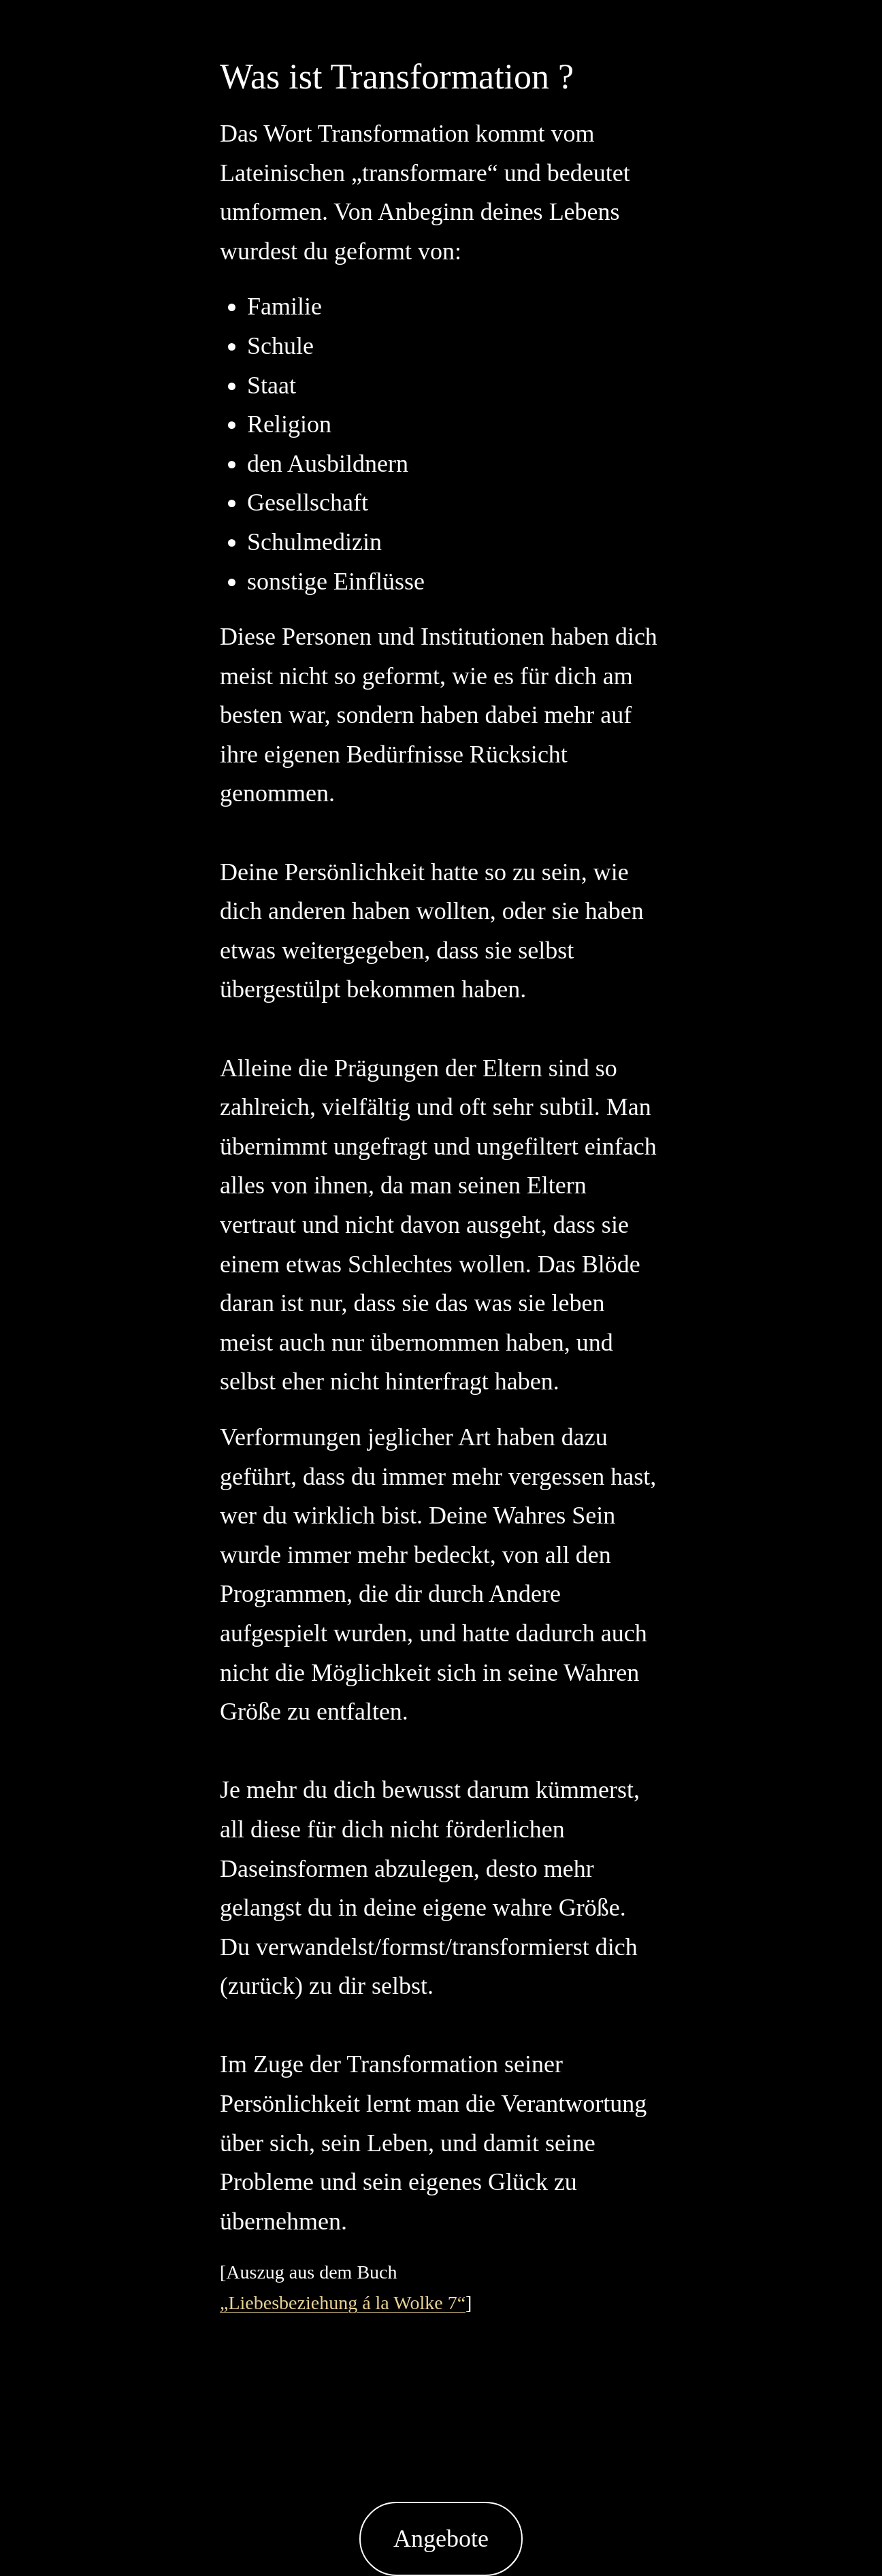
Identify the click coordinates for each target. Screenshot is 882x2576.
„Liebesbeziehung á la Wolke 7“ (343, 2302)
